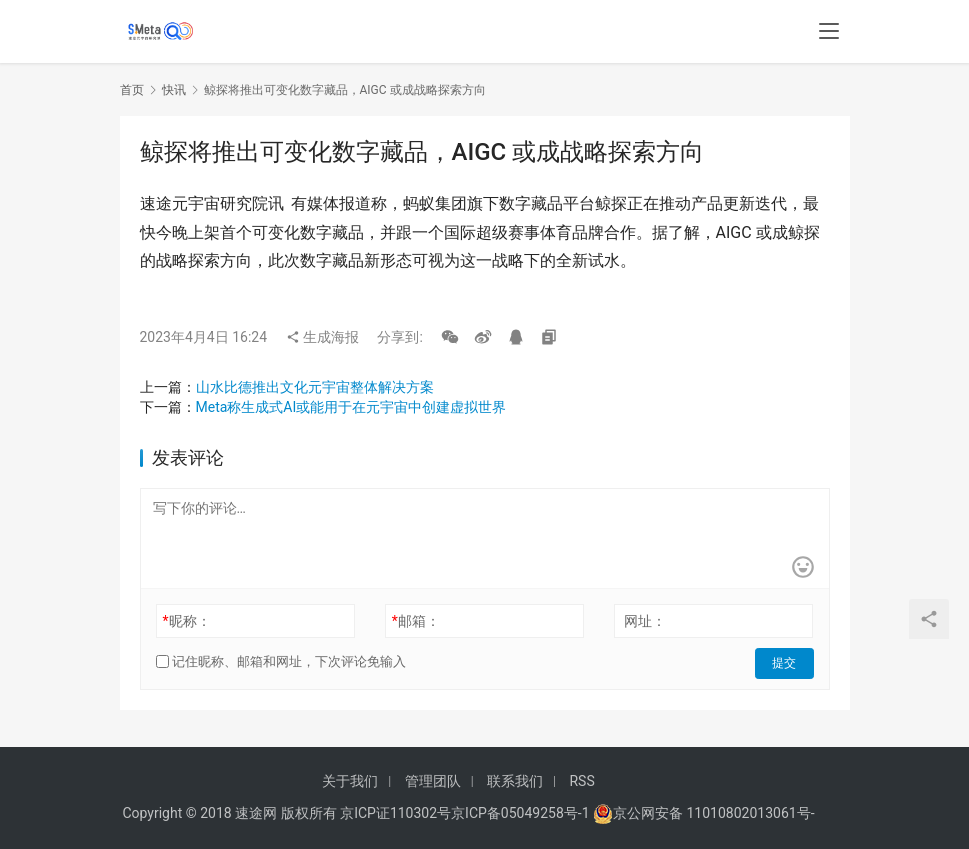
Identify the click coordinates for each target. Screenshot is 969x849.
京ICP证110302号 (395, 813)
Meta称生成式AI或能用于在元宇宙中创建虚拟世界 (351, 407)
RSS (581, 781)
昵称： (186, 621)
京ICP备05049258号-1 (522, 813)
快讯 (174, 90)
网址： (645, 621)
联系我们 (515, 781)
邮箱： (416, 621)
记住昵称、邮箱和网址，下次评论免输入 (281, 661)
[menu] (829, 32)
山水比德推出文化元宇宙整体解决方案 (315, 387)
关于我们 (350, 781)
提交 (786, 662)
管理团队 (433, 781)
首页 (132, 90)
